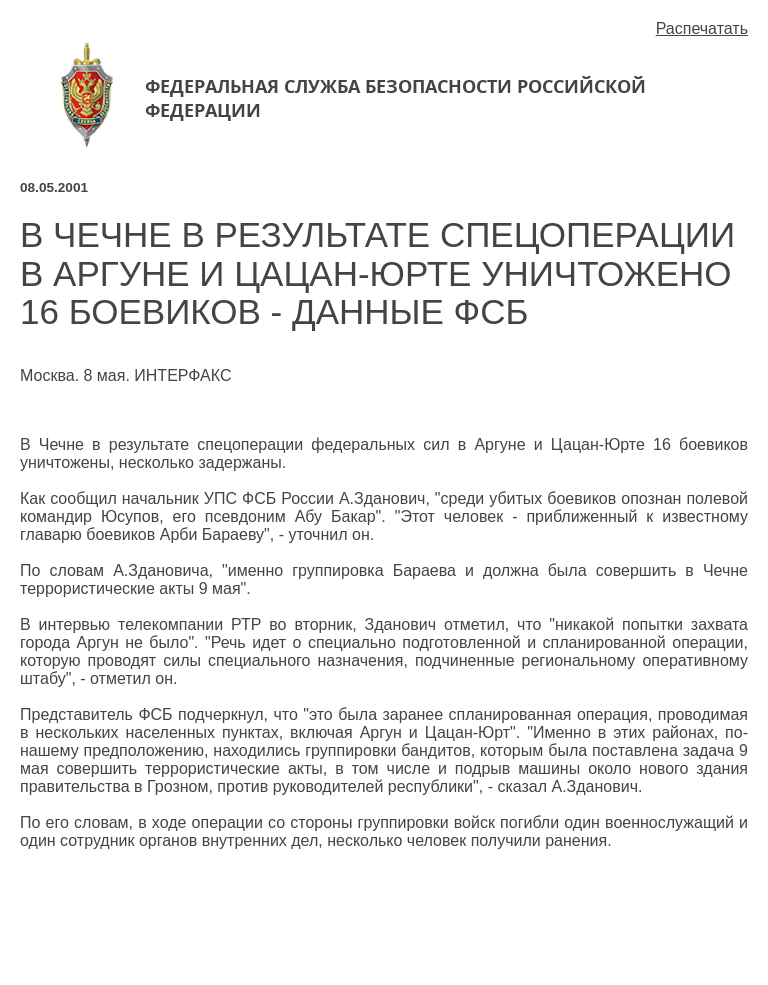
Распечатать (702, 28)
